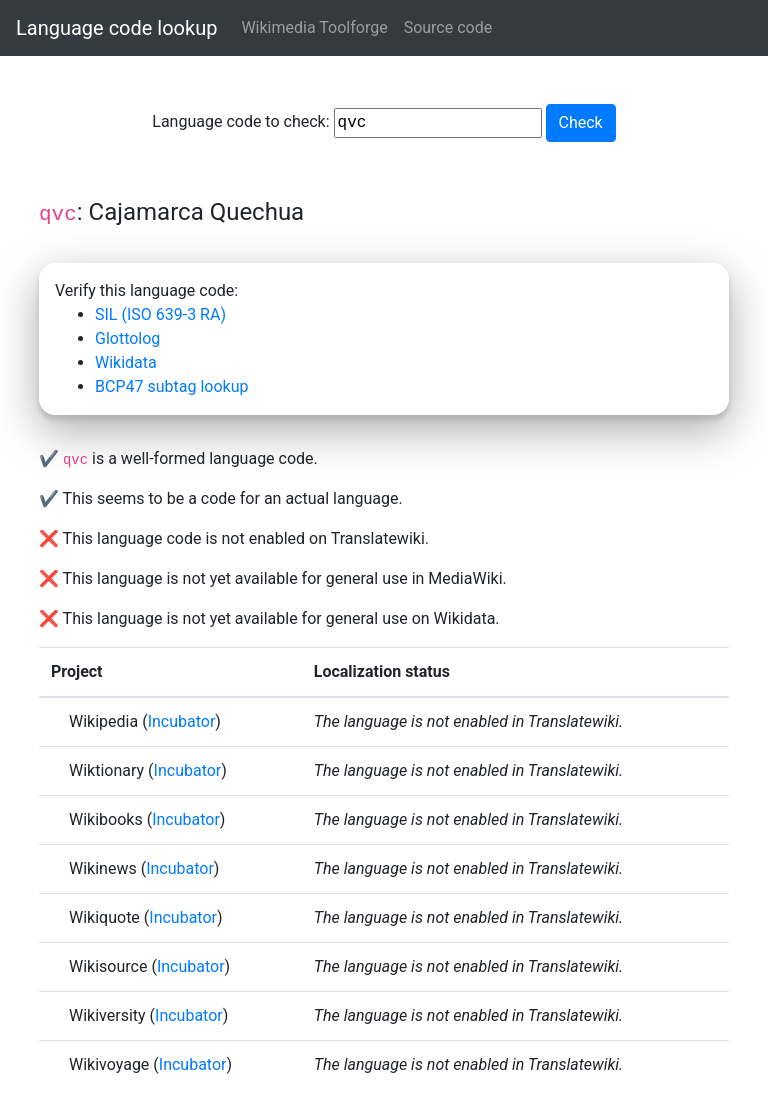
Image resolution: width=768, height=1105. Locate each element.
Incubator (182, 721)
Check (581, 122)
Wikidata (126, 362)
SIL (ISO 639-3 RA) (160, 314)
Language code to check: (346, 123)
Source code (448, 27)
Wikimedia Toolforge (314, 27)
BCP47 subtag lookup (171, 386)
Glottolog (127, 338)
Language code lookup (116, 28)
